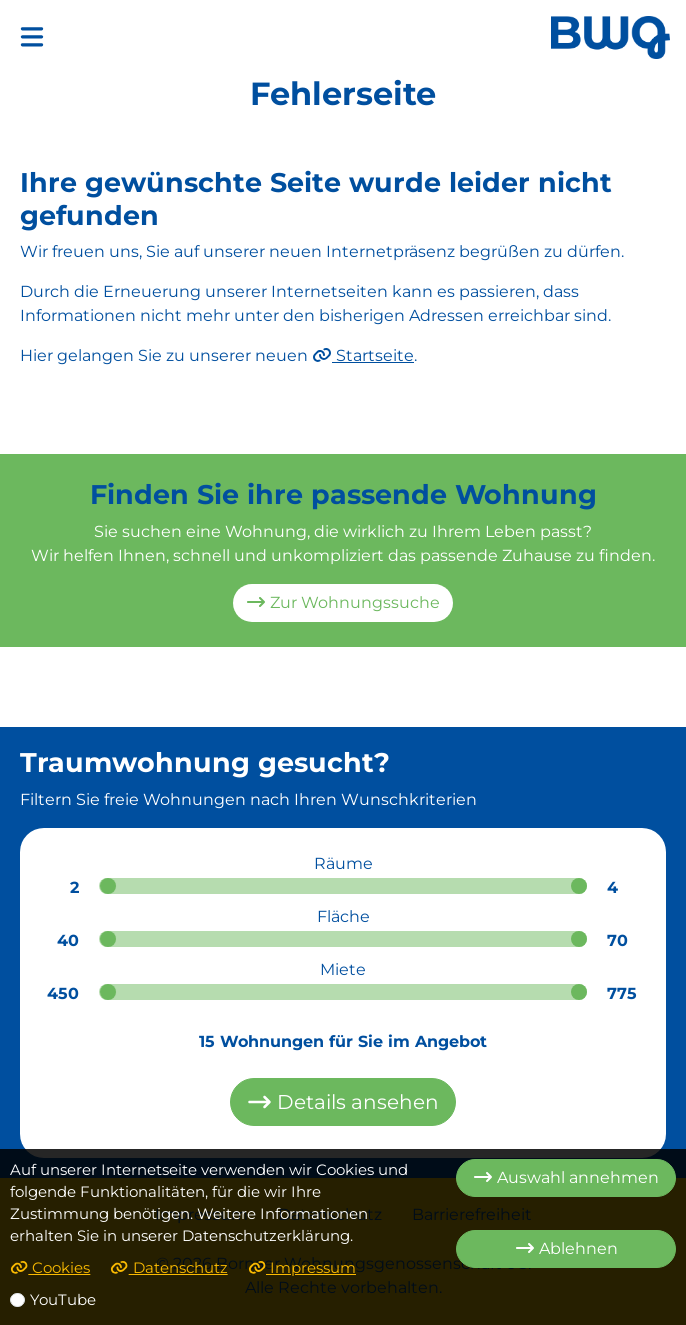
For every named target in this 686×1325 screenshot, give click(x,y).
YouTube (63, 1300)
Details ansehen (343, 1102)
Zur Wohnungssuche (343, 602)
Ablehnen (566, 1248)
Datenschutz (168, 1268)
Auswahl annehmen (566, 1177)
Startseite (363, 355)
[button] (32, 36)
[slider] (108, 886)
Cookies (50, 1268)
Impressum (302, 1268)
